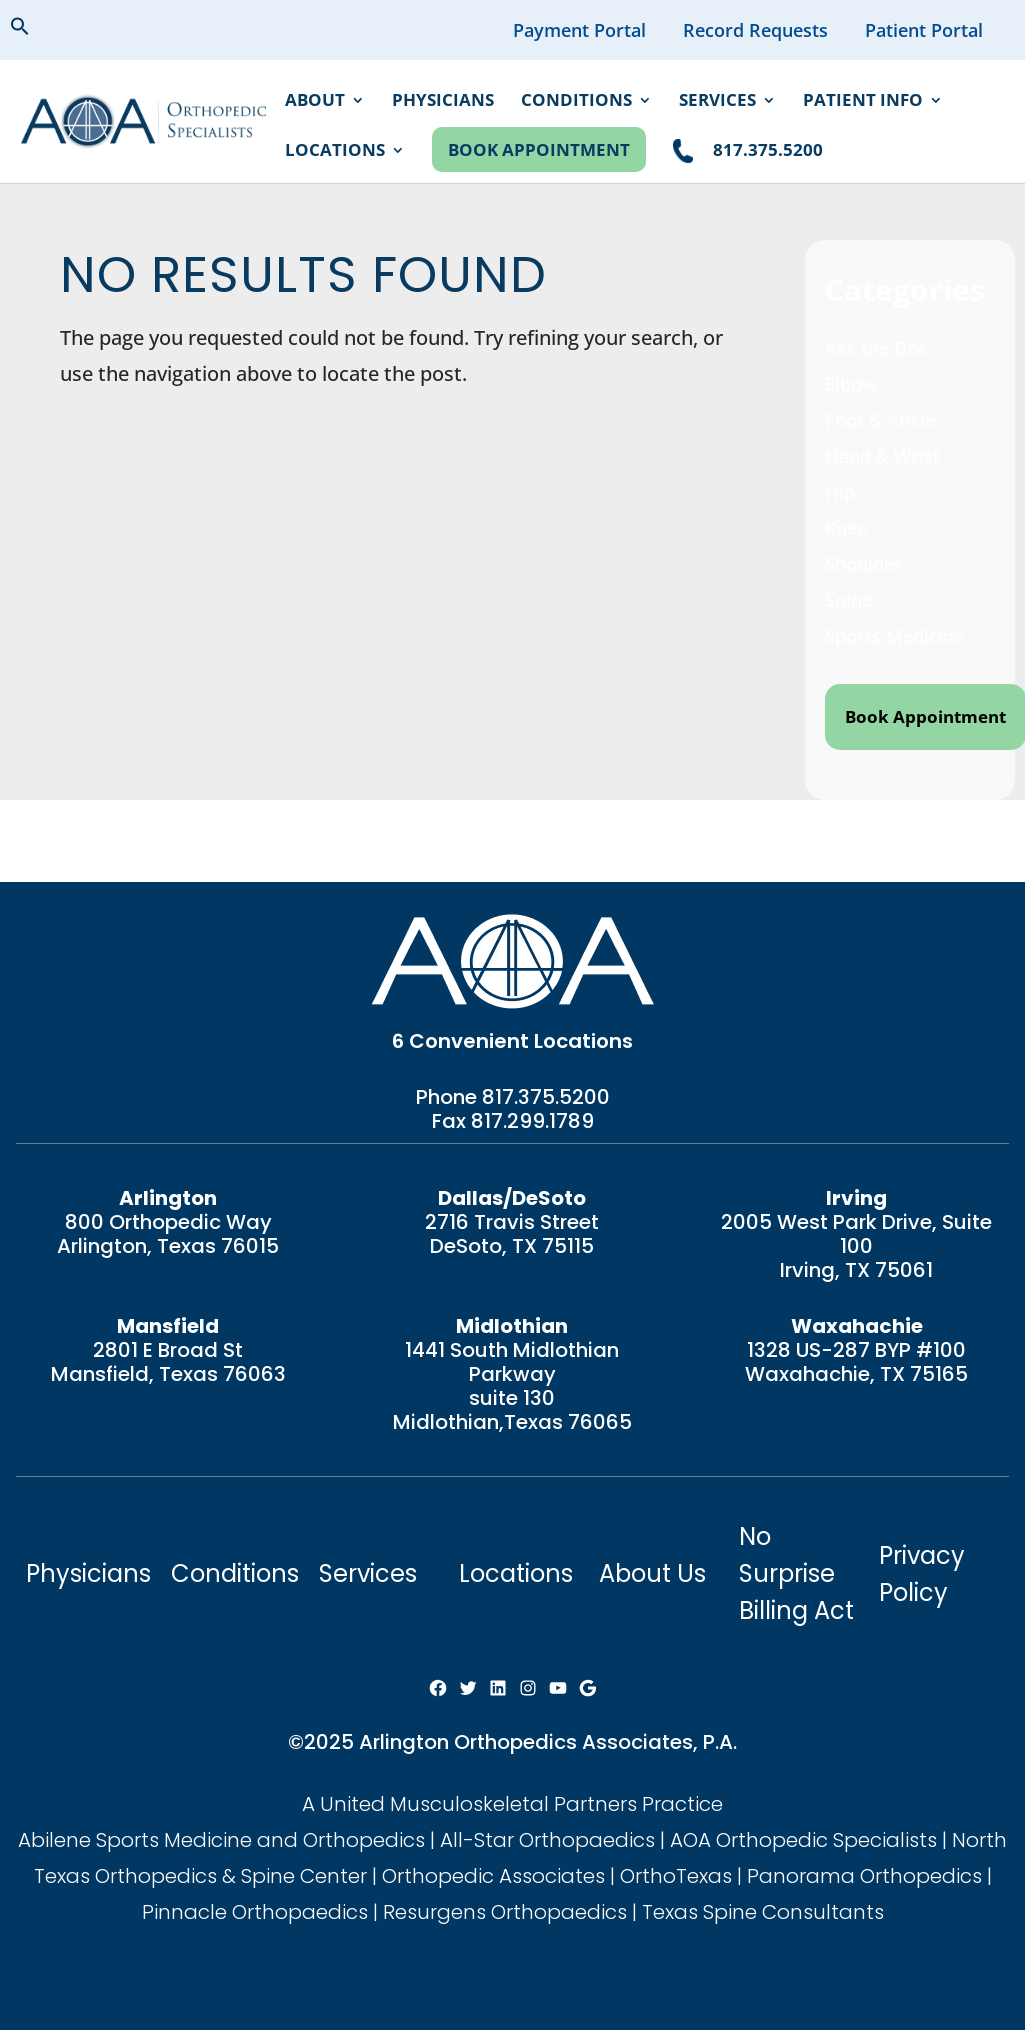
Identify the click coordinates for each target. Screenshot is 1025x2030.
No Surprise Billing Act (796, 1573)
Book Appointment (539, 149)
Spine (848, 600)
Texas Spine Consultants (763, 1912)
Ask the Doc (876, 348)
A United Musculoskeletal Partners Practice (512, 1804)
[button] (36, 29)
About (315, 102)
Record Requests (755, 30)
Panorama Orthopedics (864, 1876)
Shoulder (863, 564)
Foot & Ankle (880, 420)
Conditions (576, 102)
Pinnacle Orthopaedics (255, 1912)
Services (717, 102)
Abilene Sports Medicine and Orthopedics (221, 1840)
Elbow (851, 384)
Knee (846, 528)
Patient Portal (924, 30)
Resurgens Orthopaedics (505, 1912)
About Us (652, 1573)
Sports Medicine (894, 636)
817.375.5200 (546, 1097)
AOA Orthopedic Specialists (803, 1840)
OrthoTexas (676, 1876)
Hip (840, 492)
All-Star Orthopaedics (547, 1840)
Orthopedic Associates (493, 1876)
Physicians (443, 102)
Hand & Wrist (882, 456)
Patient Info (863, 102)
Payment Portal (579, 30)
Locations (335, 152)
